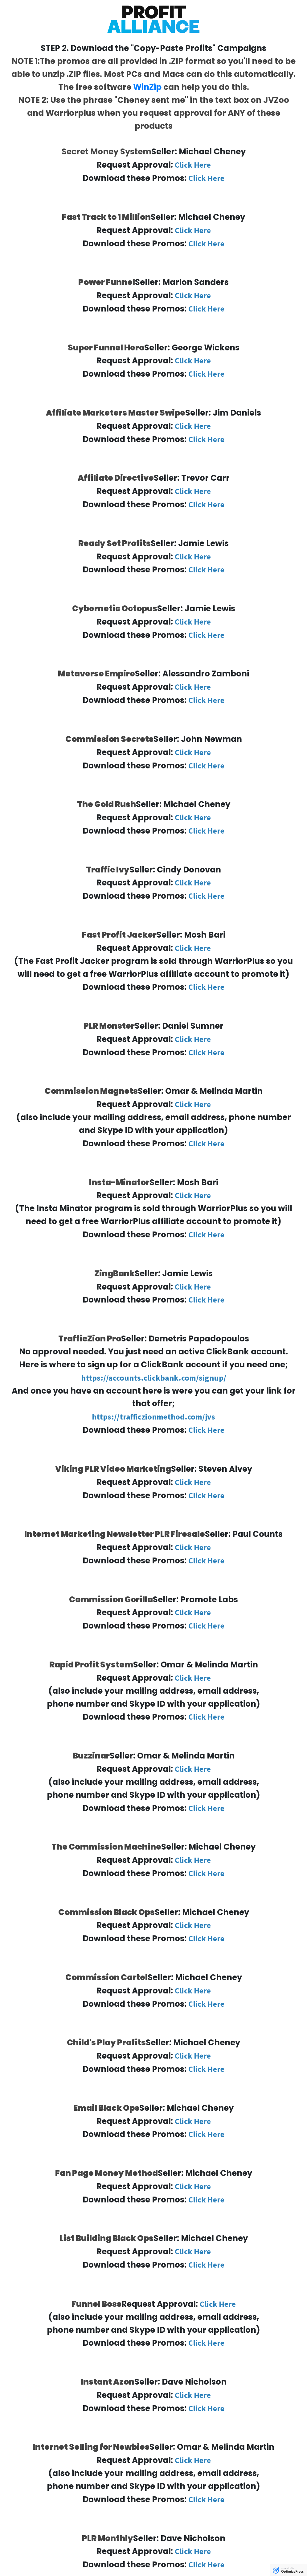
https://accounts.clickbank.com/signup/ (153, 1378)
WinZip (147, 87)
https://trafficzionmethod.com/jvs (153, 1416)
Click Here (193, 165)
